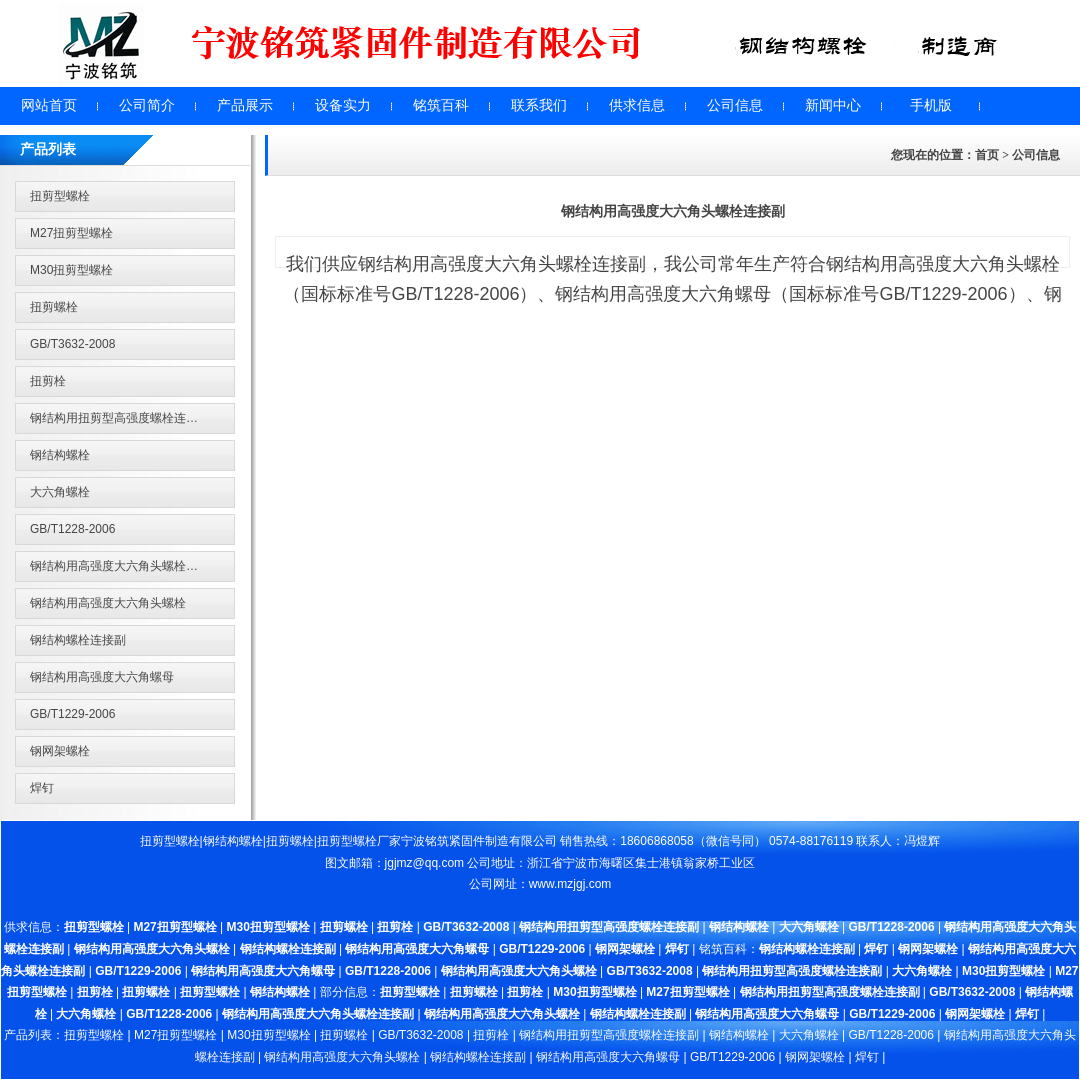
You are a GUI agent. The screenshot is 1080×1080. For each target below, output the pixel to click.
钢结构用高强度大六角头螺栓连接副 (126, 566)
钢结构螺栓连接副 (78, 640)
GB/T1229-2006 (72, 714)
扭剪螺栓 (54, 307)
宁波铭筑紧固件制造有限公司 (479, 841)
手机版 (931, 105)
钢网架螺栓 (60, 751)
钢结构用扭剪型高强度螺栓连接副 (120, 418)
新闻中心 (833, 105)
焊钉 (42, 788)
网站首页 (49, 105)
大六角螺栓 (60, 492)
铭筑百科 (441, 105)
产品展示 (245, 105)
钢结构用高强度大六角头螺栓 (108, 603)
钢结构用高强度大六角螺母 (102, 677)
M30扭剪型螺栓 (71, 270)
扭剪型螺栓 (60, 196)
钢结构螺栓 (60, 455)
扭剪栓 (48, 381)
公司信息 (735, 105)
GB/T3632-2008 (72, 344)
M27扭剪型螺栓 (71, 233)
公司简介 (147, 105)
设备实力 (343, 105)
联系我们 (539, 105)
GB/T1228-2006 (72, 529)
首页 (987, 155)
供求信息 (637, 105)
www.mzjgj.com (570, 884)
